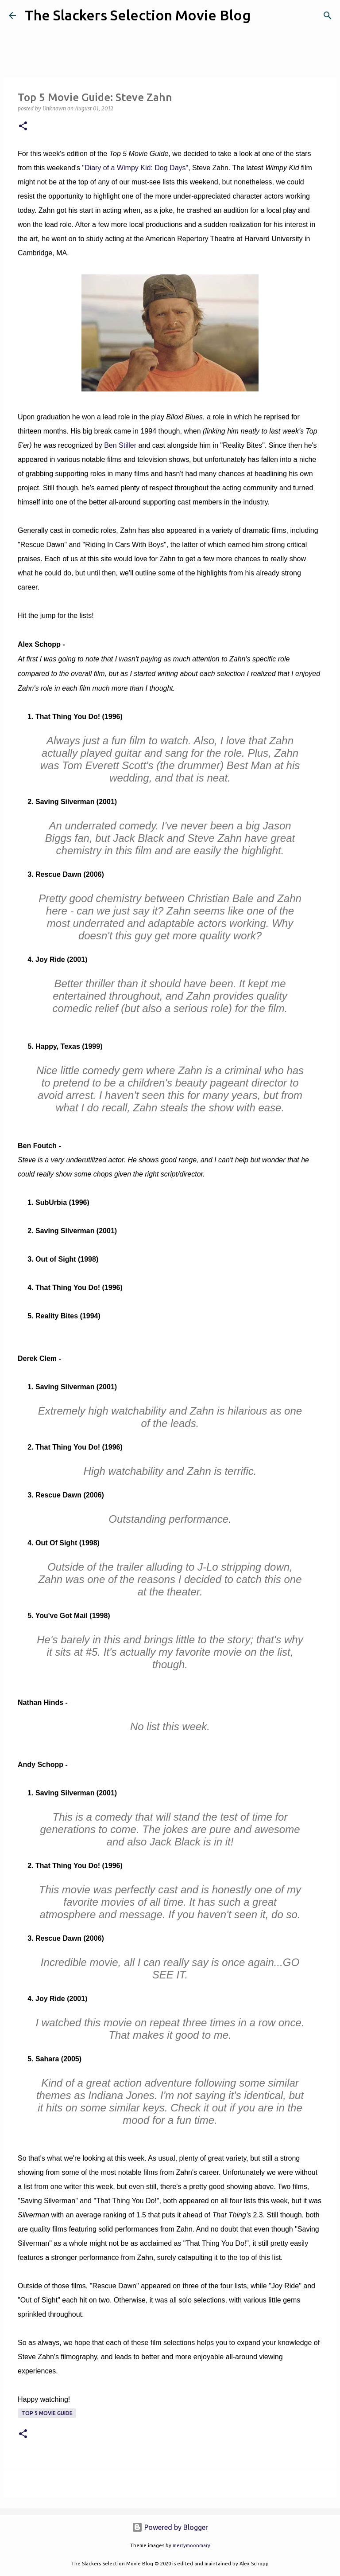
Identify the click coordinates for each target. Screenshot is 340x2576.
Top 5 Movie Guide (47, 2413)
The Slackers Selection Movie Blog (138, 15)
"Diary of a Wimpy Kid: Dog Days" (135, 168)
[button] (23, 127)
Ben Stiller (120, 445)
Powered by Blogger (170, 2527)
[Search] (263, 15)
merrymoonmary (191, 2545)
